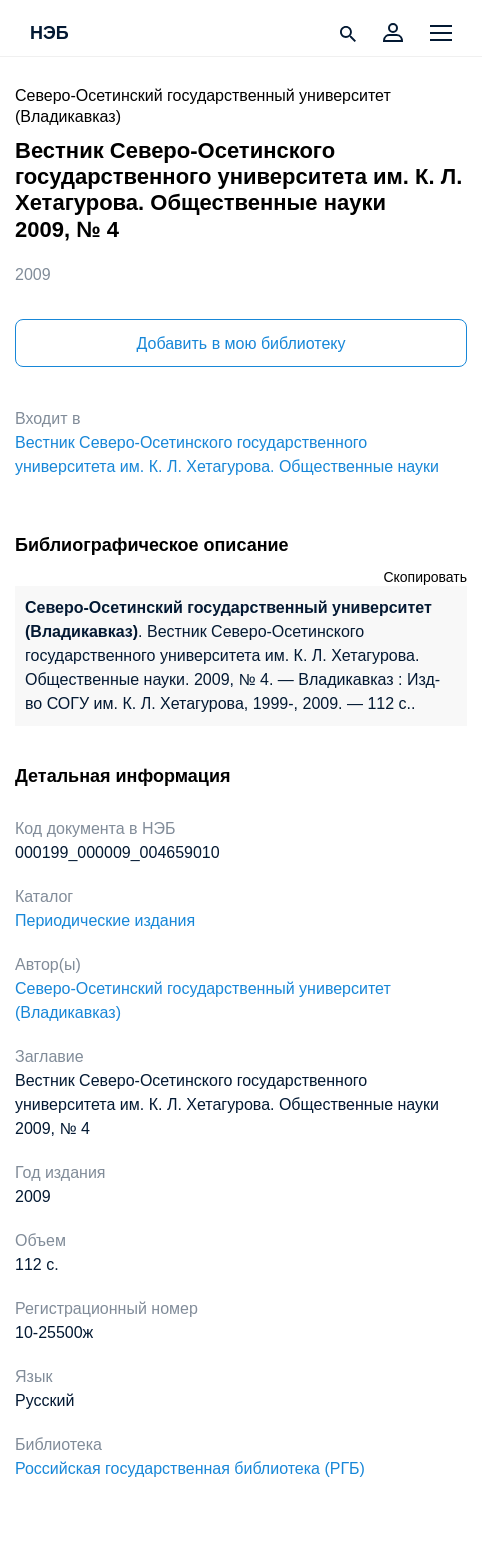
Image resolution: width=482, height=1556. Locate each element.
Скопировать (425, 577)
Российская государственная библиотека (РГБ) (190, 1468)
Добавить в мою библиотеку (240, 343)
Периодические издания (105, 920)
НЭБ (49, 34)
